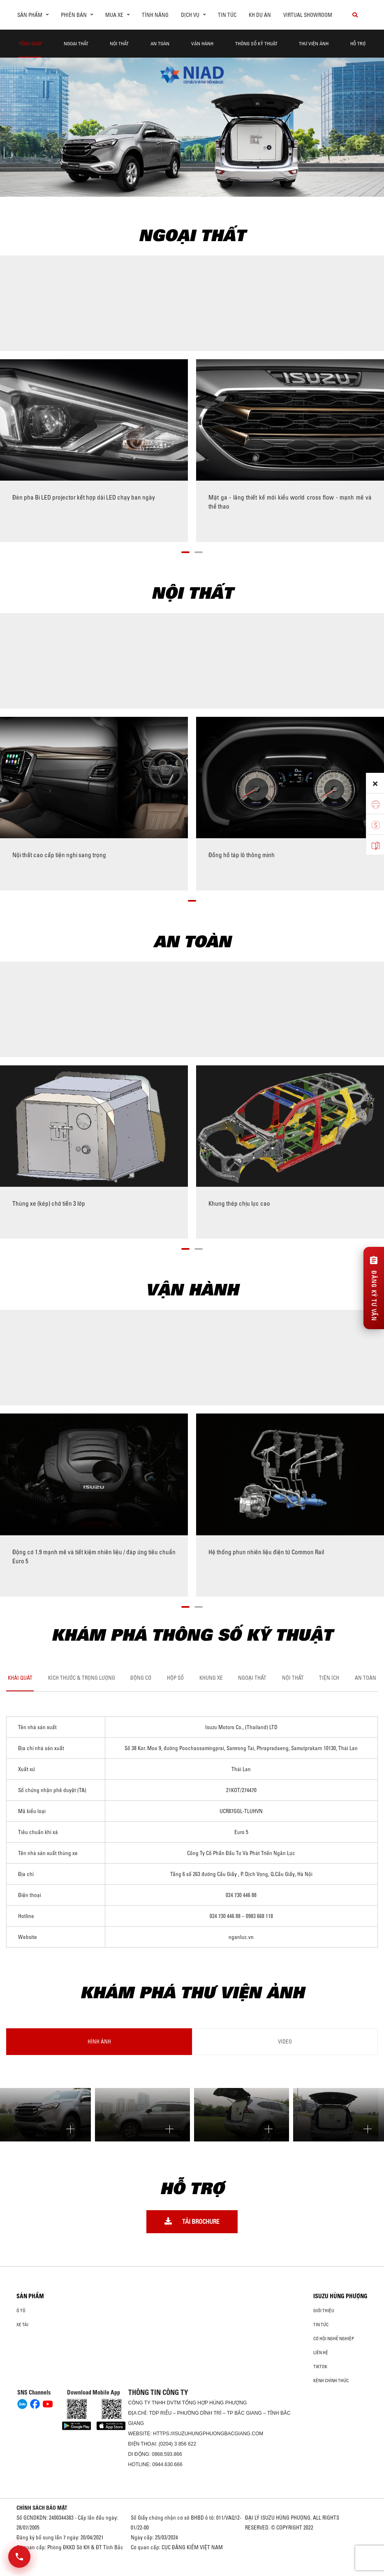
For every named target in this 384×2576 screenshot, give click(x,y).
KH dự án (260, 15)
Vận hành (202, 43)
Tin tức (227, 15)
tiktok (320, 2366)
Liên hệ (320, 2352)
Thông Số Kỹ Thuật (256, 43)
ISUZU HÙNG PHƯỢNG (340, 2296)
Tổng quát (30, 43)
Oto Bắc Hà (192, 2573)
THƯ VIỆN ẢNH (313, 43)
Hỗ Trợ (357, 43)
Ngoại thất (76, 43)
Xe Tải (22, 2324)
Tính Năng (155, 15)
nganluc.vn (241, 1937)
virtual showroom (307, 15)
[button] (185, 551)
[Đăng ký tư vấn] (373, 1288)
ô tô (20, 2310)
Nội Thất (119, 43)
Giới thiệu (323, 2310)
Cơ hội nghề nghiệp (333, 2338)
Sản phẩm (30, 2296)
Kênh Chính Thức (331, 2380)
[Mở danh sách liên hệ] (19, 2557)
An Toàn (159, 43)
